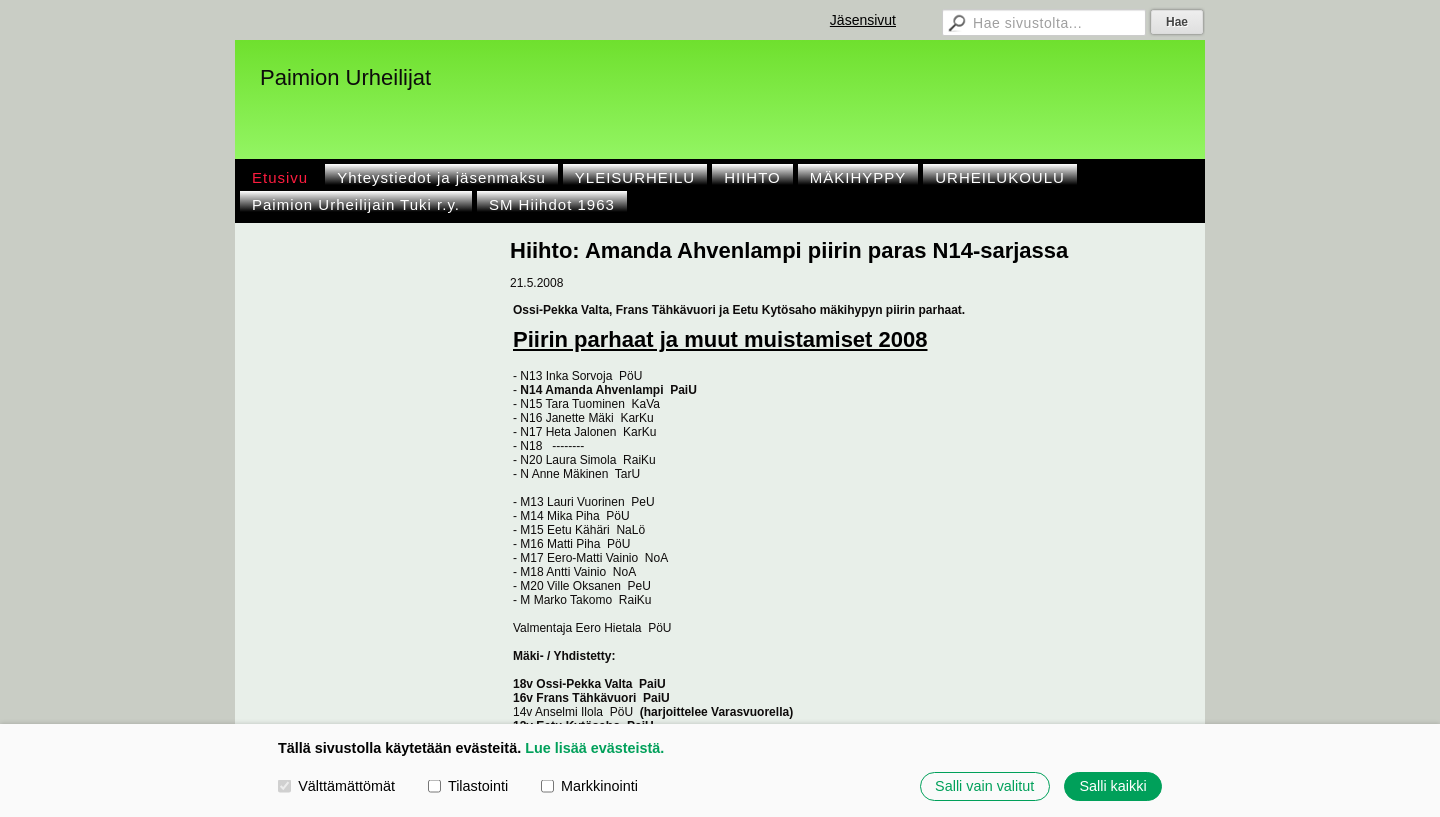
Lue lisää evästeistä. (594, 748)
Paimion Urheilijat (345, 77)
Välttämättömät (336, 786)
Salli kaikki (1112, 786)
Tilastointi (468, 786)
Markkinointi (589, 786)
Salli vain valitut (984, 786)
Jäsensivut (863, 20)
